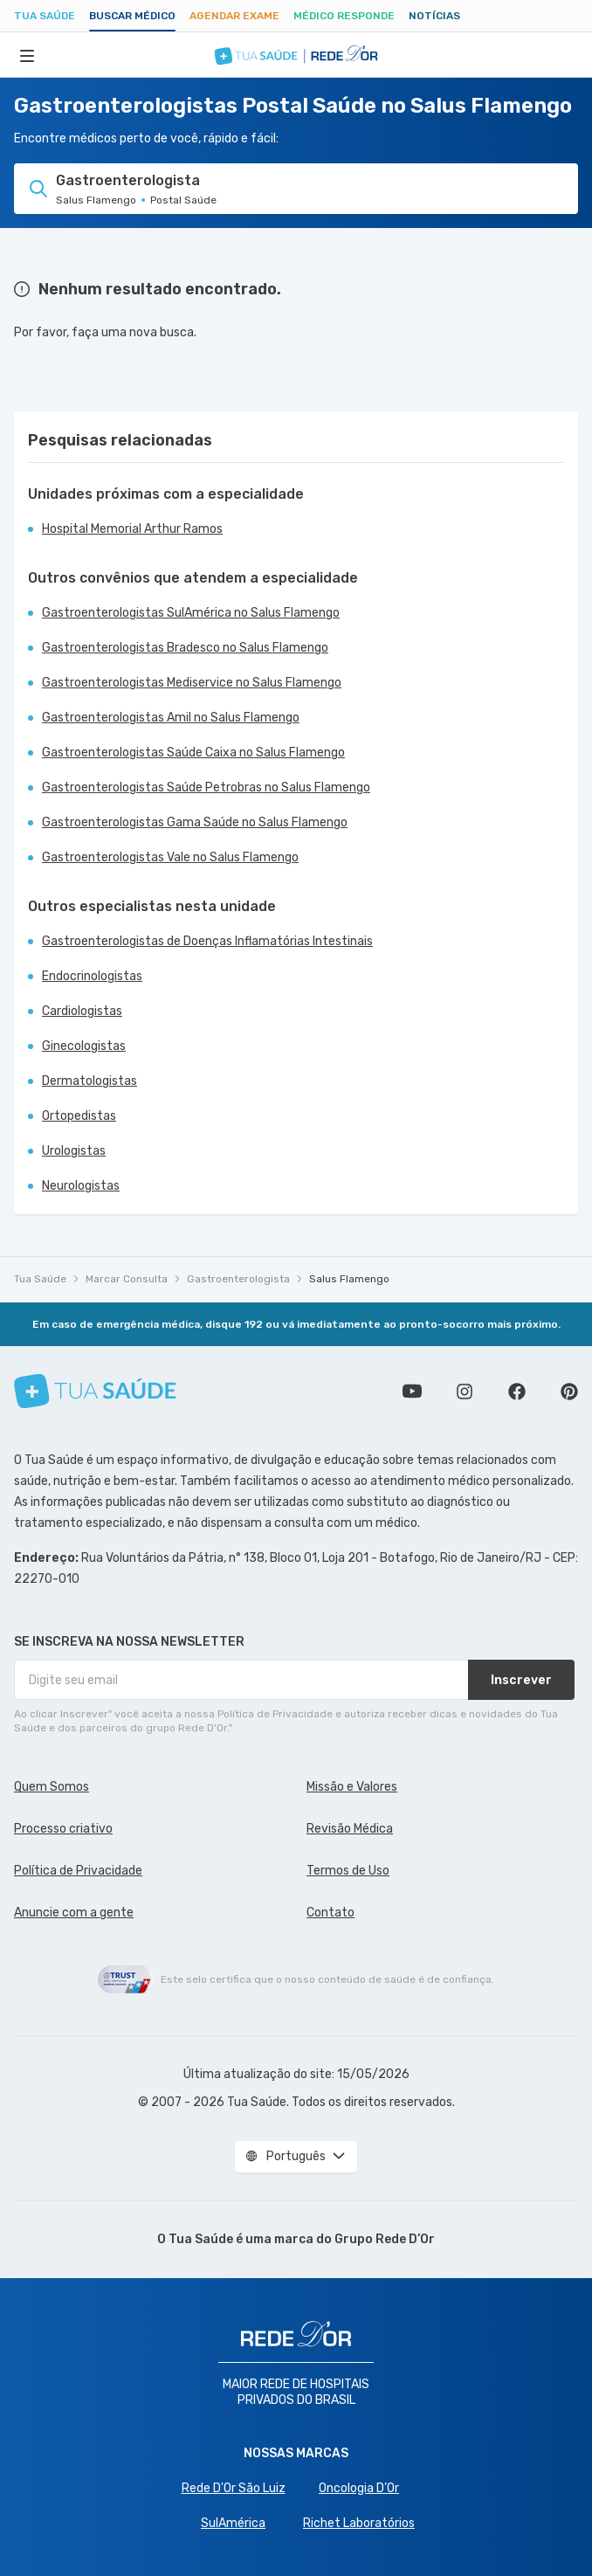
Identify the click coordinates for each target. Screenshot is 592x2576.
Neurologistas (81, 1185)
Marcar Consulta (127, 1279)
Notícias (434, 16)
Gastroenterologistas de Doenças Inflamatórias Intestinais (207, 941)
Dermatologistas (89, 1081)
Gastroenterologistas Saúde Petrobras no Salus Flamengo (206, 787)
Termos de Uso (347, 1870)
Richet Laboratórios (359, 2523)
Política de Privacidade (78, 1870)
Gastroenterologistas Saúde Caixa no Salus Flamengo (193, 752)
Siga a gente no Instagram (464, 1391)
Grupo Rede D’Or (384, 2239)
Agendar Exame (234, 16)
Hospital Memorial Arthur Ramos (132, 528)
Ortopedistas (79, 1115)
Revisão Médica (349, 1828)
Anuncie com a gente (74, 1912)
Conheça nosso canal (412, 1391)
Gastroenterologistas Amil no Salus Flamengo (170, 717)
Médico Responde (344, 16)
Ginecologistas (84, 1046)
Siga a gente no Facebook (517, 1391)
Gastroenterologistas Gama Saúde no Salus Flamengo (195, 822)
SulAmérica (233, 2523)
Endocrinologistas (92, 976)
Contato (330, 1912)
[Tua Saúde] (95, 1391)
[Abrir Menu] (27, 55)
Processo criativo (63, 1828)
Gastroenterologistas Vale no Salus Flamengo (170, 857)
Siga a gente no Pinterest (569, 1391)
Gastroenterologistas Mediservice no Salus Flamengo (191, 682)
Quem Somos (51, 1786)
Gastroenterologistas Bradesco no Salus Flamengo (185, 647)
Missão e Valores (351, 1786)
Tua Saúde (44, 16)
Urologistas (74, 1150)
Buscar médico (132, 16)
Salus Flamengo (349, 1279)
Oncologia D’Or (359, 2488)
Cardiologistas (82, 1011)
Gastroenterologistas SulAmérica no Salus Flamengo (191, 612)
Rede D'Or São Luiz (234, 2488)
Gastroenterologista (238, 1279)
